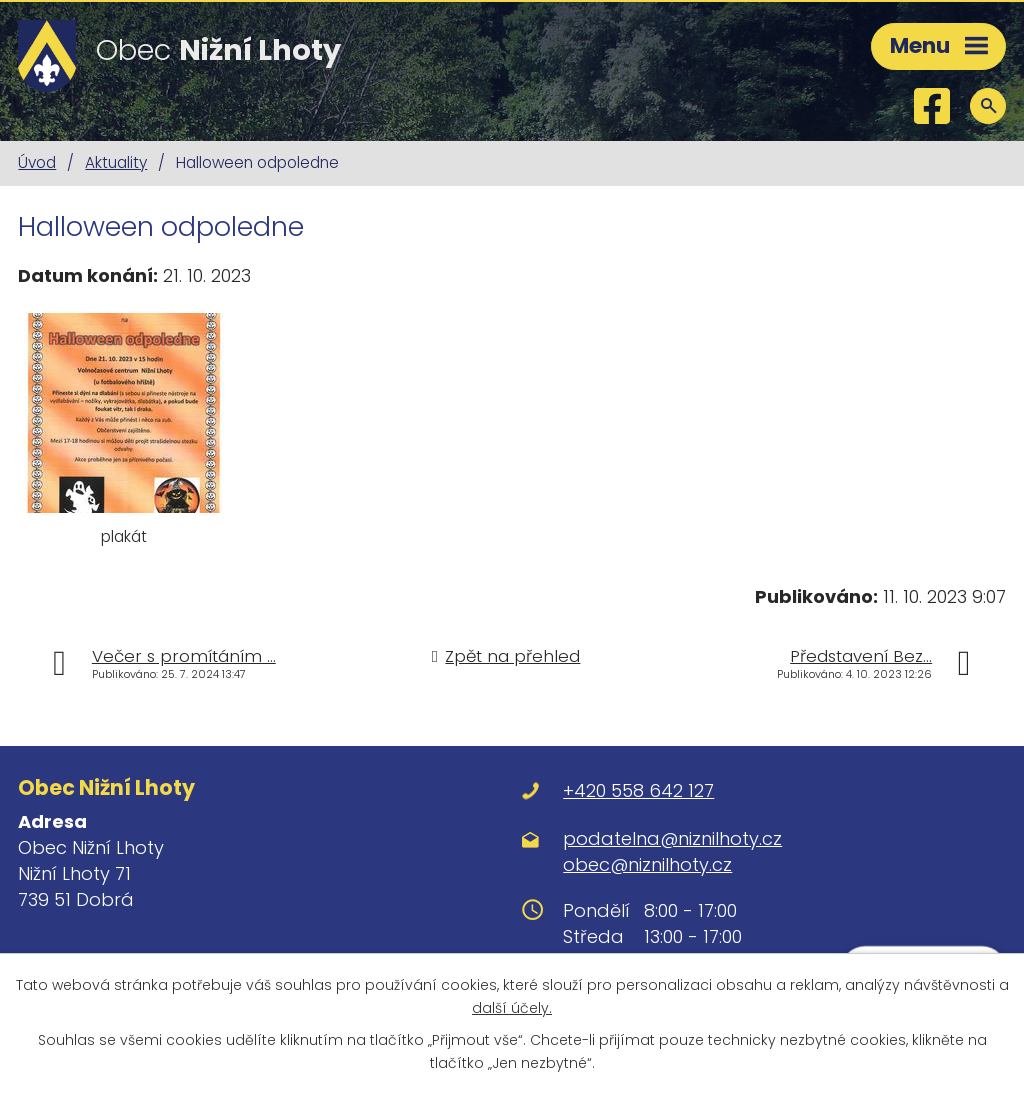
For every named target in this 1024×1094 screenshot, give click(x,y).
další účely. (512, 1008)
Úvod (37, 162)
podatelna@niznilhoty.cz (672, 838)
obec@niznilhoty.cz (647, 864)
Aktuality (116, 162)
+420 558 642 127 (638, 790)
